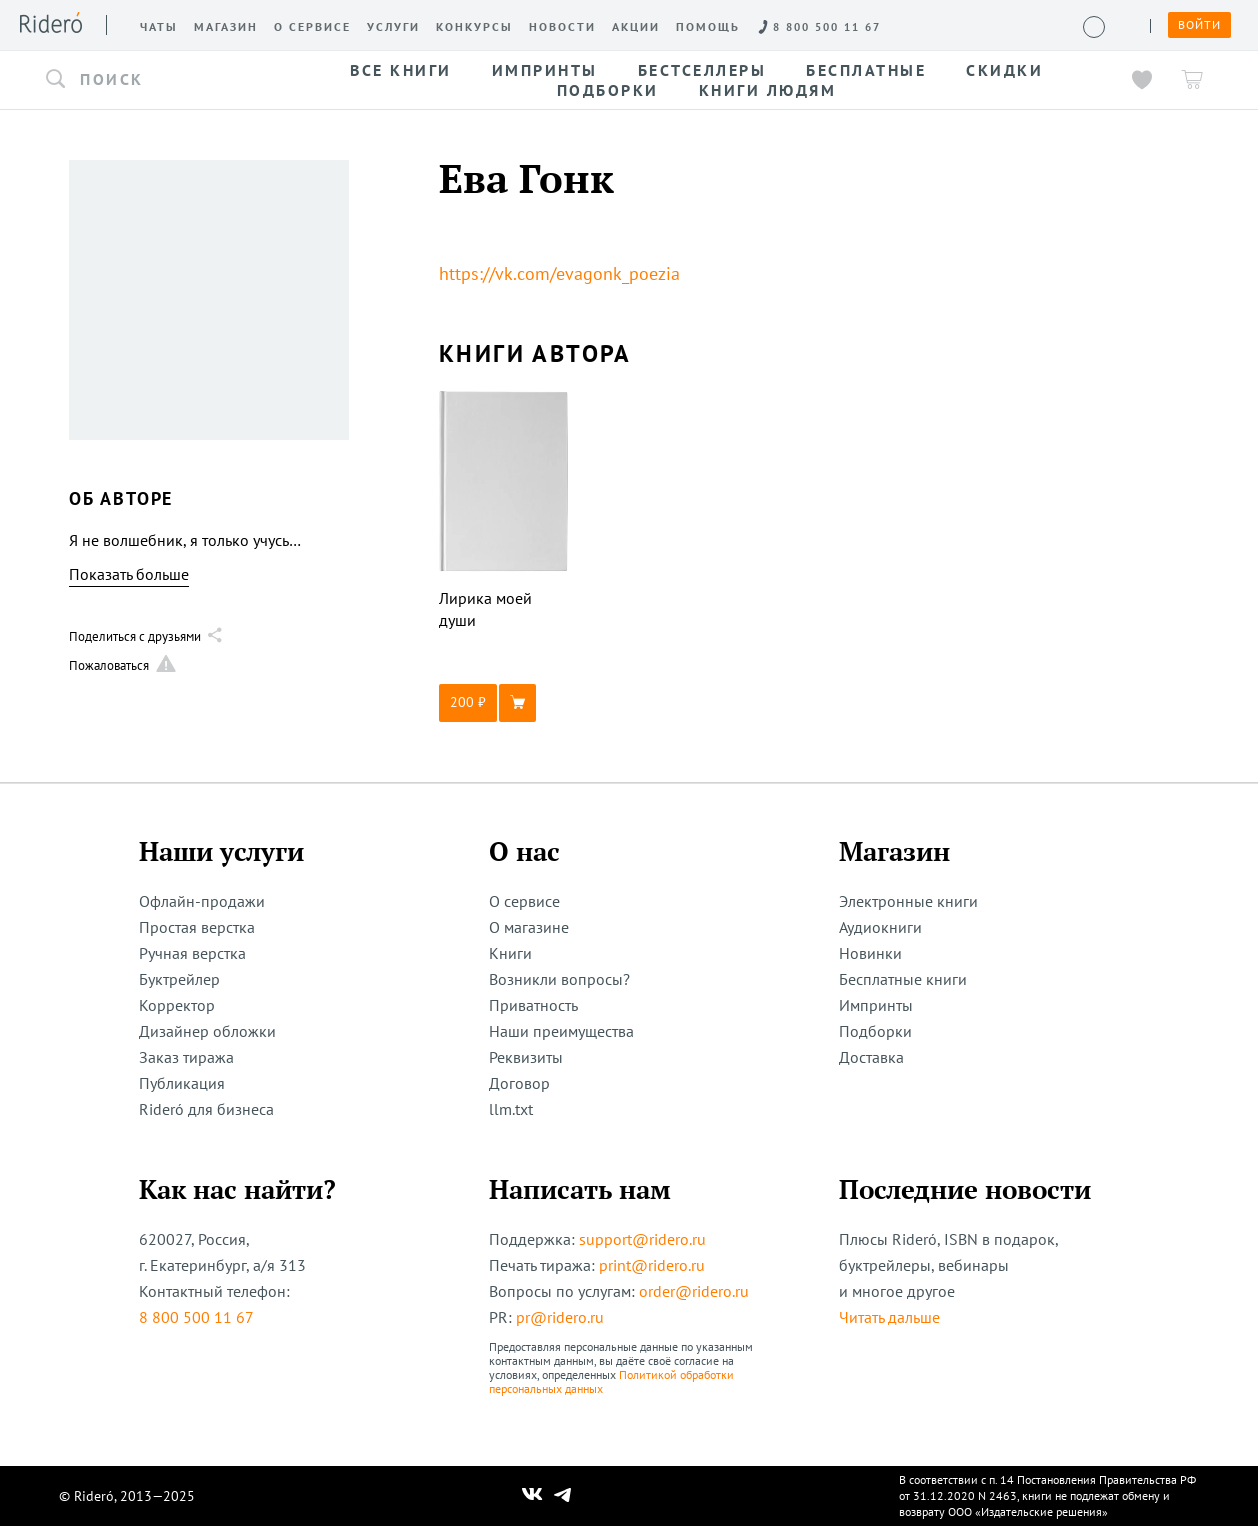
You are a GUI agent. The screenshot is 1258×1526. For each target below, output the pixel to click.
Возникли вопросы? (559, 979)
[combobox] (158, 80)
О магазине (529, 927)
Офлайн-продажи (202, 901)
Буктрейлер (179, 979)
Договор (519, 1083)
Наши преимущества (561, 1031)
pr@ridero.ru (560, 1317)
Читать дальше (889, 1317)
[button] (158, 80)
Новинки (870, 953)
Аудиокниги (880, 927)
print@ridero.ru (652, 1265)
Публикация (182, 1083)
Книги (510, 953)
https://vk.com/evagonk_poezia (559, 273)
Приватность (533, 1005)
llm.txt (511, 1109)
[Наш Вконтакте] (532, 1496)
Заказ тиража (186, 1057)
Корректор (177, 1005)
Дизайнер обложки (207, 1031)
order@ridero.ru (694, 1291)
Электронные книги (908, 901)
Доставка (871, 1057)
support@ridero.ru (642, 1239)
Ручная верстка (192, 953)
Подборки (875, 1031)
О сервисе (524, 901)
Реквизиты (526, 1057)
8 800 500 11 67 (196, 1317)
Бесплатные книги (903, 979)
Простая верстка (197, 927)
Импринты (876, 1005)
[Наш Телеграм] (563, 1496)
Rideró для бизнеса (206, 1109)
